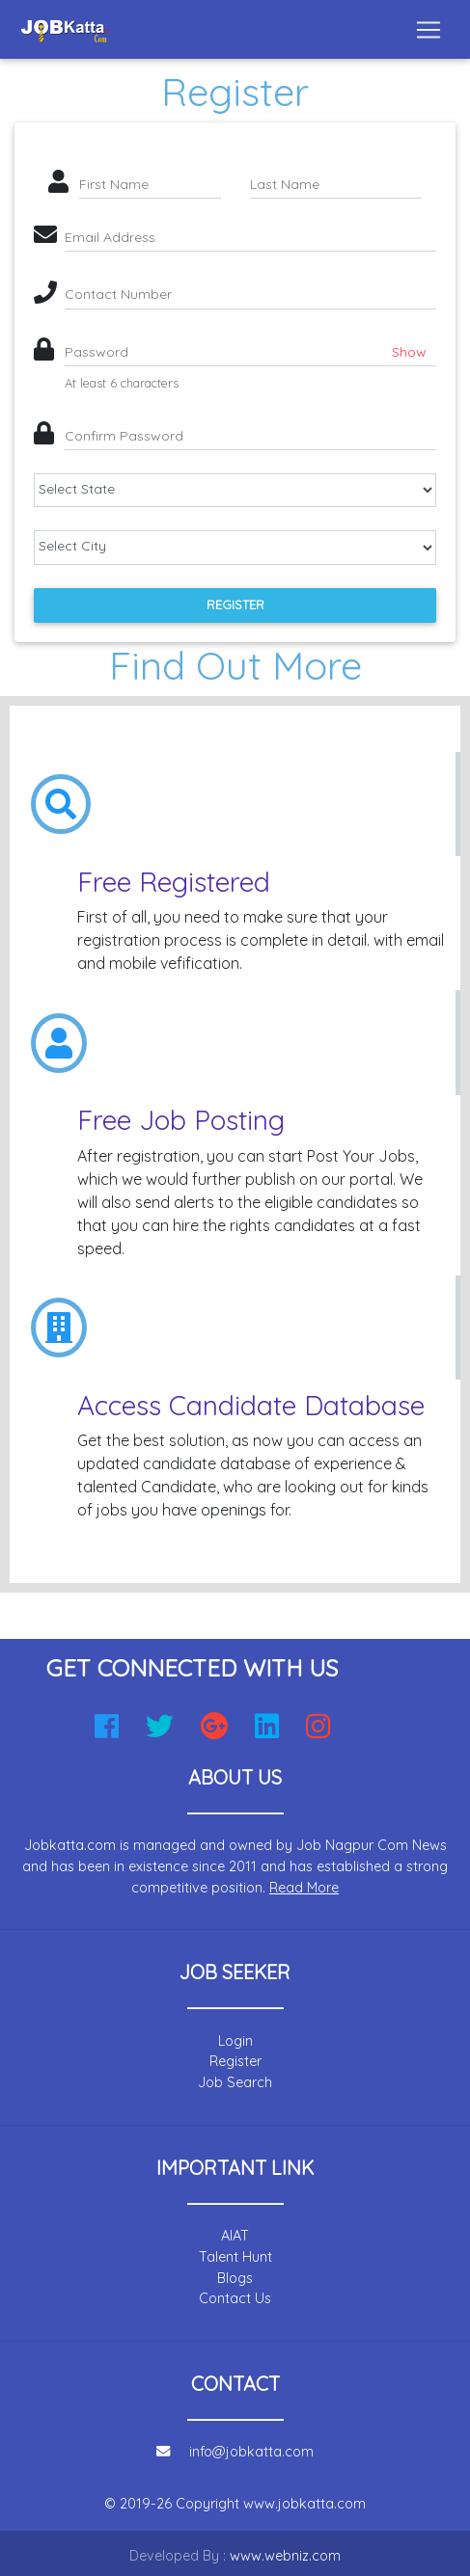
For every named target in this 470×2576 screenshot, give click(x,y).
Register (235, 604)
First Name (114, 184)
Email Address (110, 237)
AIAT (235, 2235)
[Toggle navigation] (428, 30)
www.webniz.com (285, 2555)
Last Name (284, 184)
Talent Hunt (235, 2257)
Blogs (235, 2278)
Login (235, 2041)
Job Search (235, 2082)
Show (409, 352)
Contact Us (235, 2298)
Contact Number (118, 294)
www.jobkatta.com (304, 2503)
